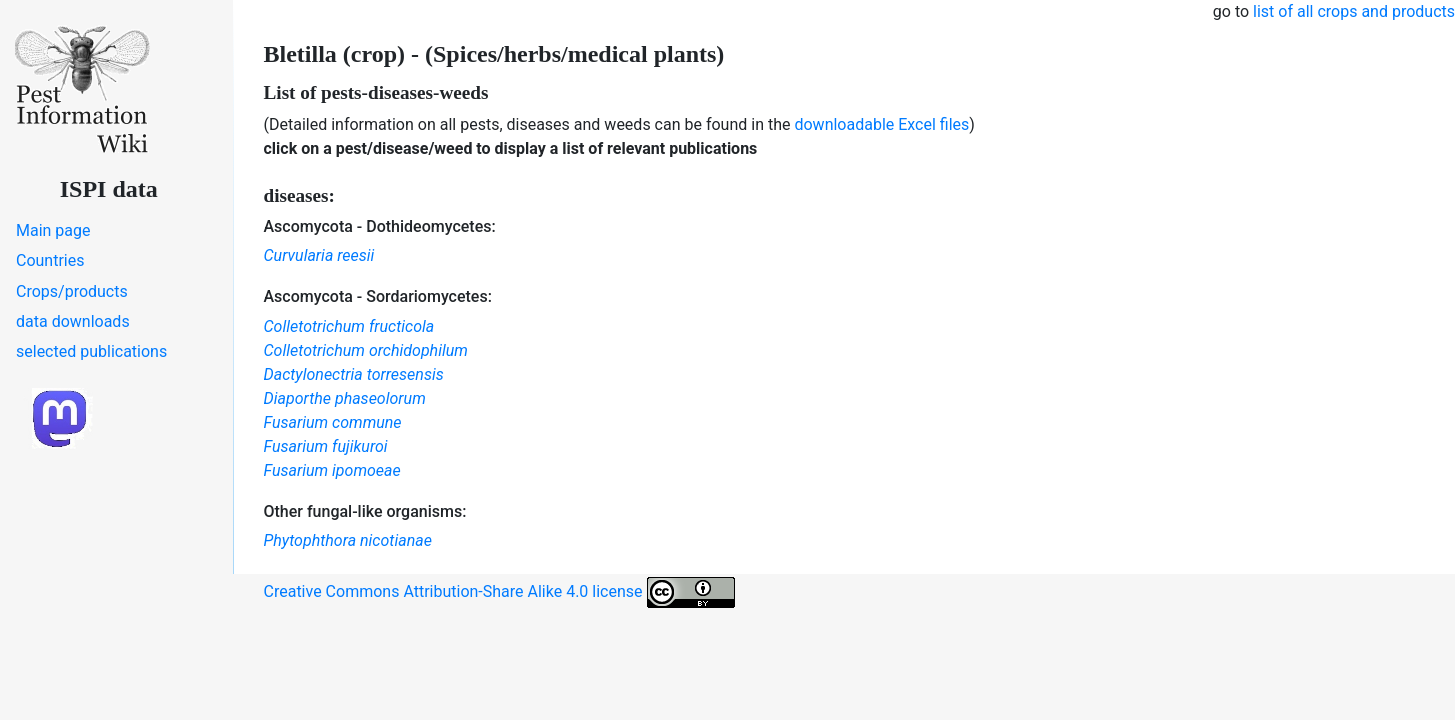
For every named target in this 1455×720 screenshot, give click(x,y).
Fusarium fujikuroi (326, 446)
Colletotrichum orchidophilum (366, 350)
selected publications (91, 351)
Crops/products (72, 291)
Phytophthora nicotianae (348, 540)
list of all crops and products (1354, 11)
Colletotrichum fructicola (349, 326)
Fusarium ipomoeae (332, 470)
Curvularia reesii (319, 255)
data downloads (73, 321)
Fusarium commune (333, 422)
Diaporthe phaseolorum (345, 398)
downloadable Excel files (881, 124)
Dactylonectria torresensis (354, 374)
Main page (53, 230)
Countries (50, 260)
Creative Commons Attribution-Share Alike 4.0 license (499, 592)
